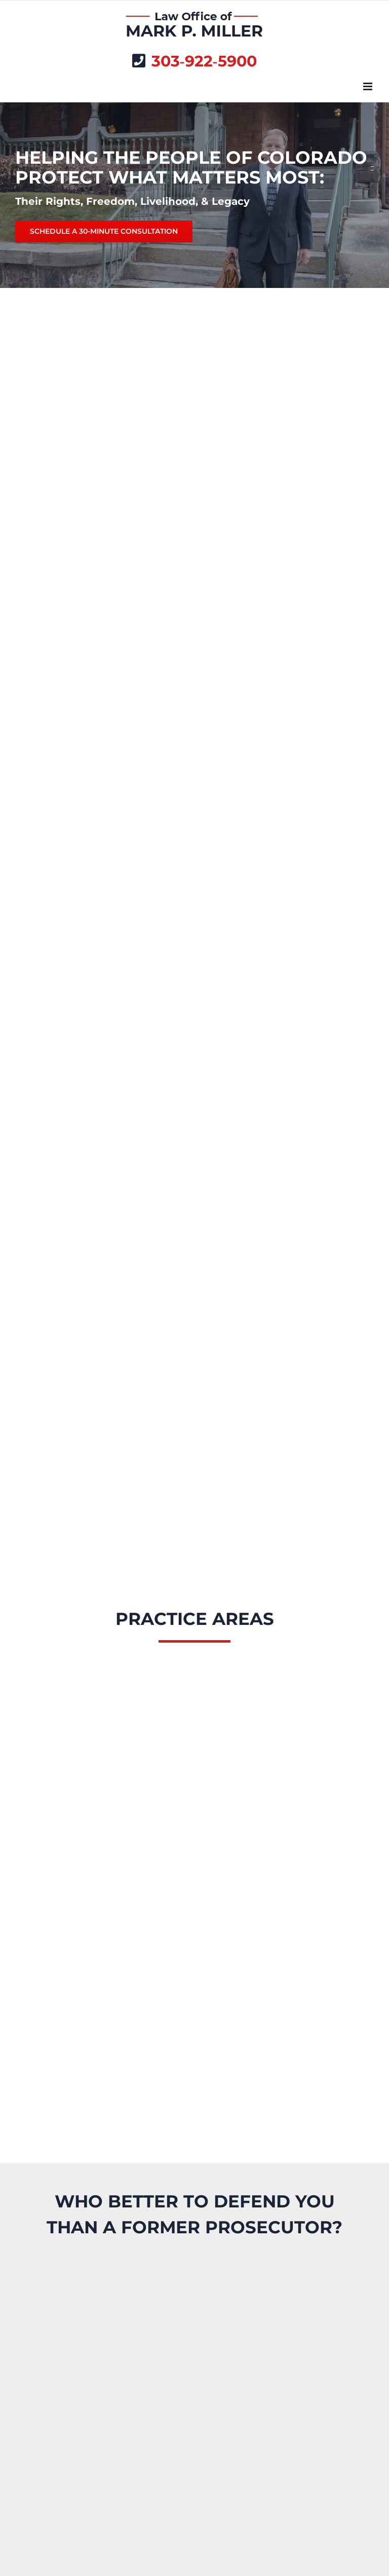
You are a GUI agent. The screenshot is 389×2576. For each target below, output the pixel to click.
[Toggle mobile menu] (368, 86)
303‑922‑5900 (204, 61)
